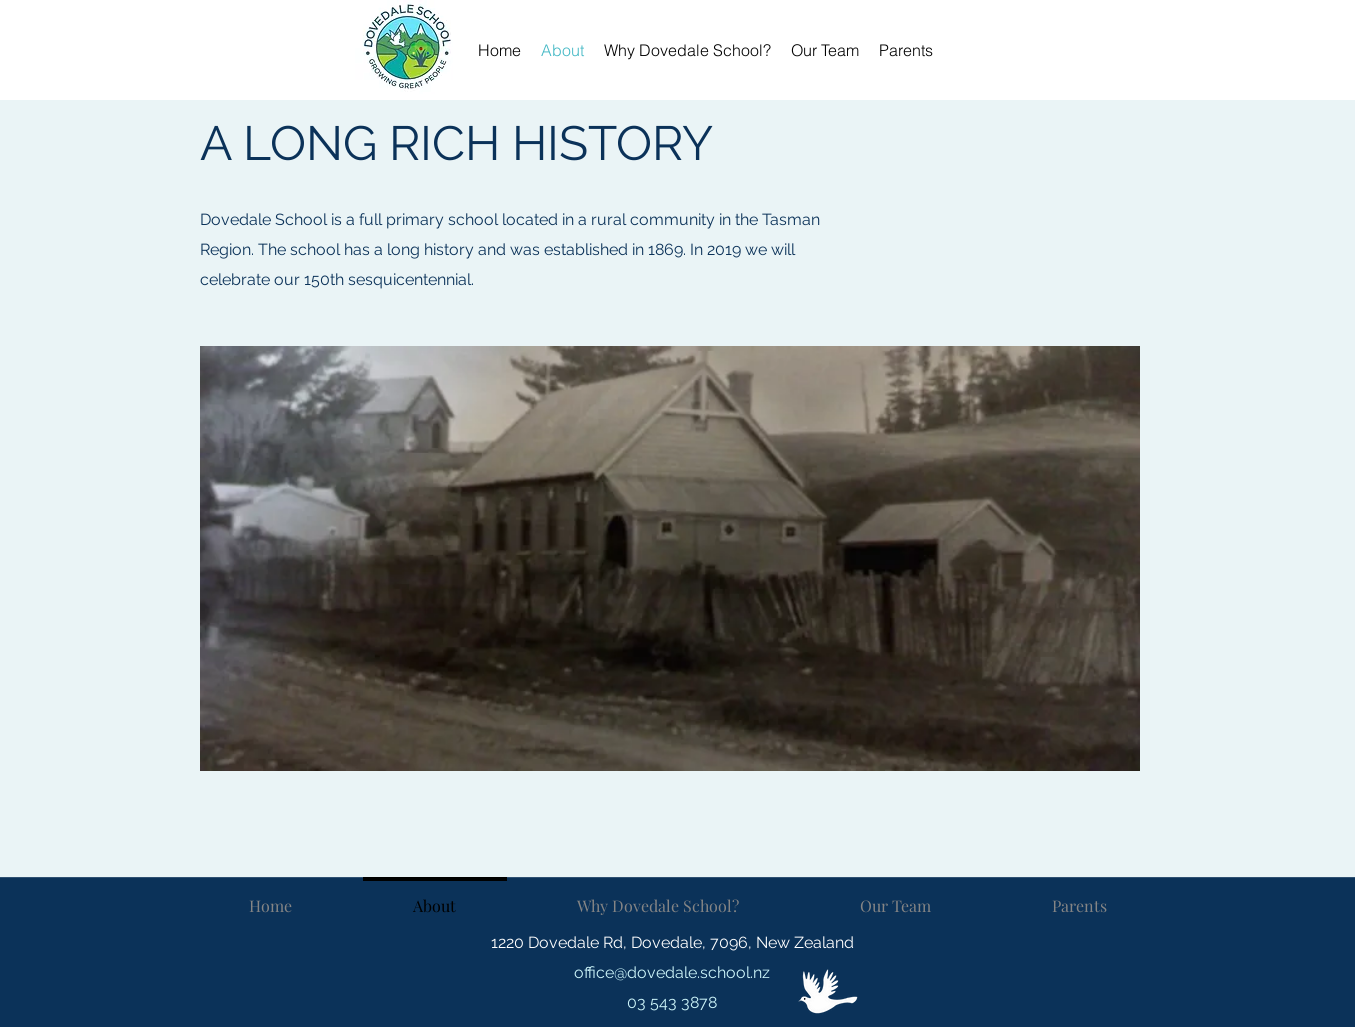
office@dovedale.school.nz (672, 972)
